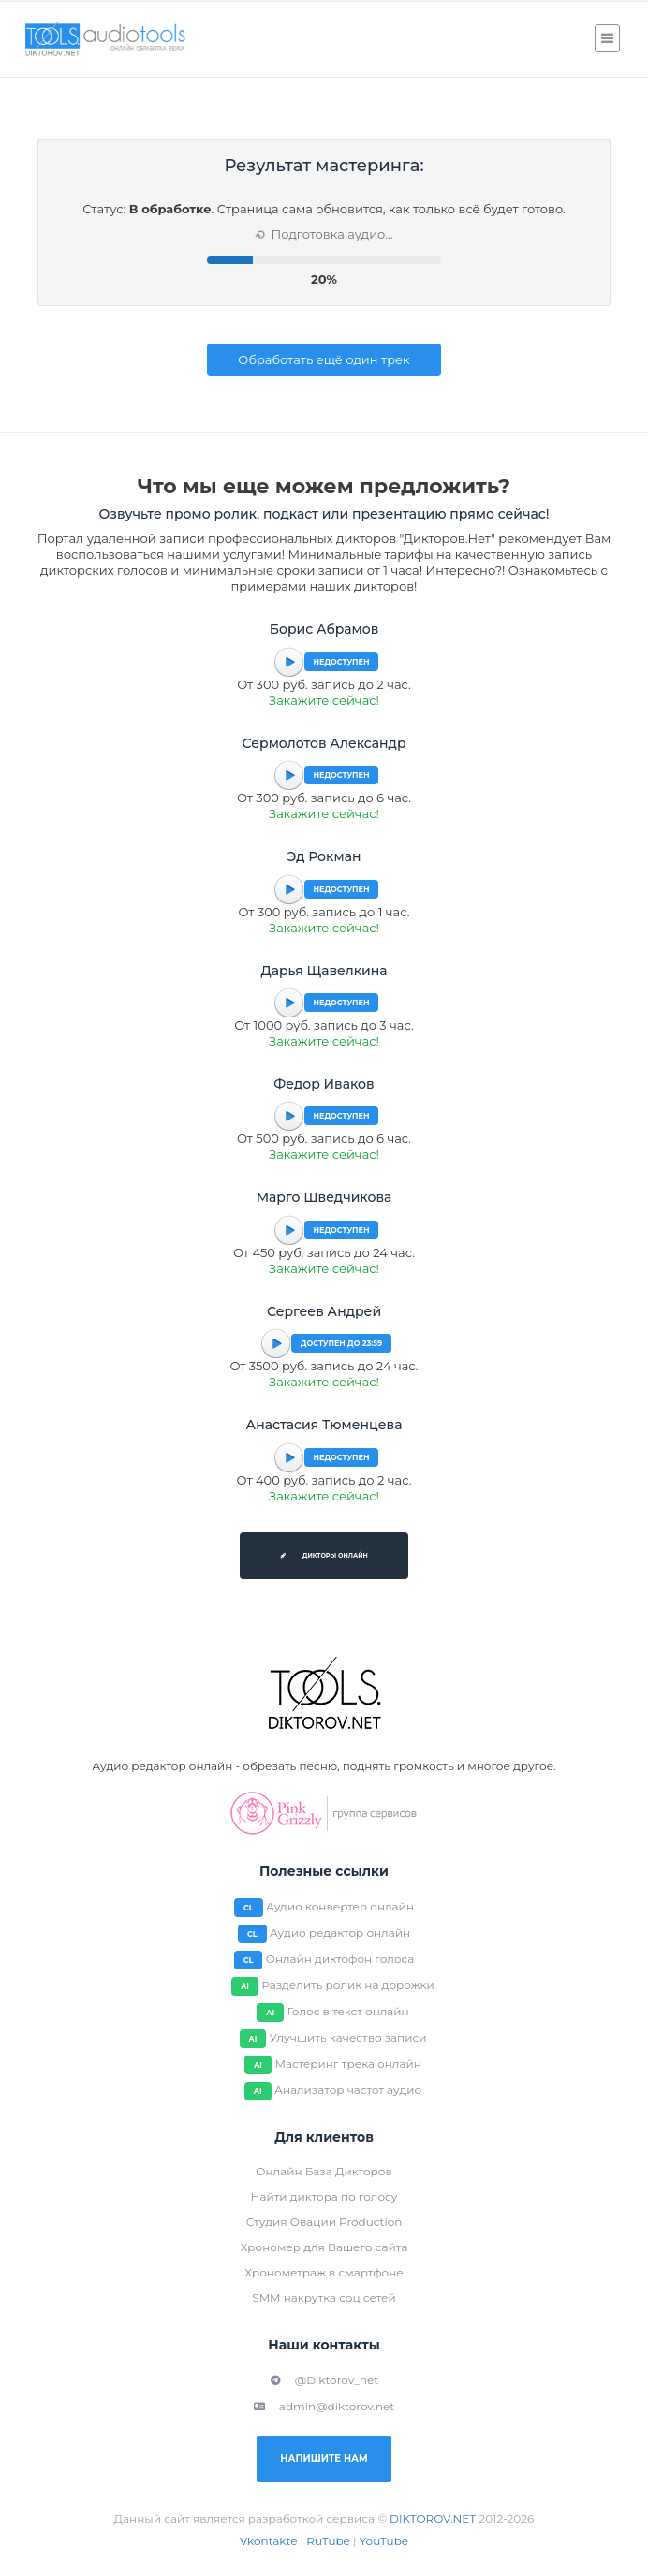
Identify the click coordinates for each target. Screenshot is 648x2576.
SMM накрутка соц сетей (323, 2298)
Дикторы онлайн (324, 1555)
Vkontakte (269, 2541)
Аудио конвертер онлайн (340, 1906)
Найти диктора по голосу (324, 2196)
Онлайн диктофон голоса (340, 1959)
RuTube (328, 2541)
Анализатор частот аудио (347, 2090)
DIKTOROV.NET (433, 2518)
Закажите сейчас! (324, 700)
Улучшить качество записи (348, 2037)
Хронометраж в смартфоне (323, 2272)
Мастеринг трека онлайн (347, 2063)
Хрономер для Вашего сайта (324, 2247)
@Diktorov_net (324, 2380)
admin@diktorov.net (324, 2406)
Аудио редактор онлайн (340, 1932)
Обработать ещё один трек (323, 359)
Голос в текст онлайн (347, 2011)
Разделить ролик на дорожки (347, 1985)
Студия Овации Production (324, 2222)
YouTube (384, 2541)
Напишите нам (323, 2458)
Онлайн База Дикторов (323, 2171)
